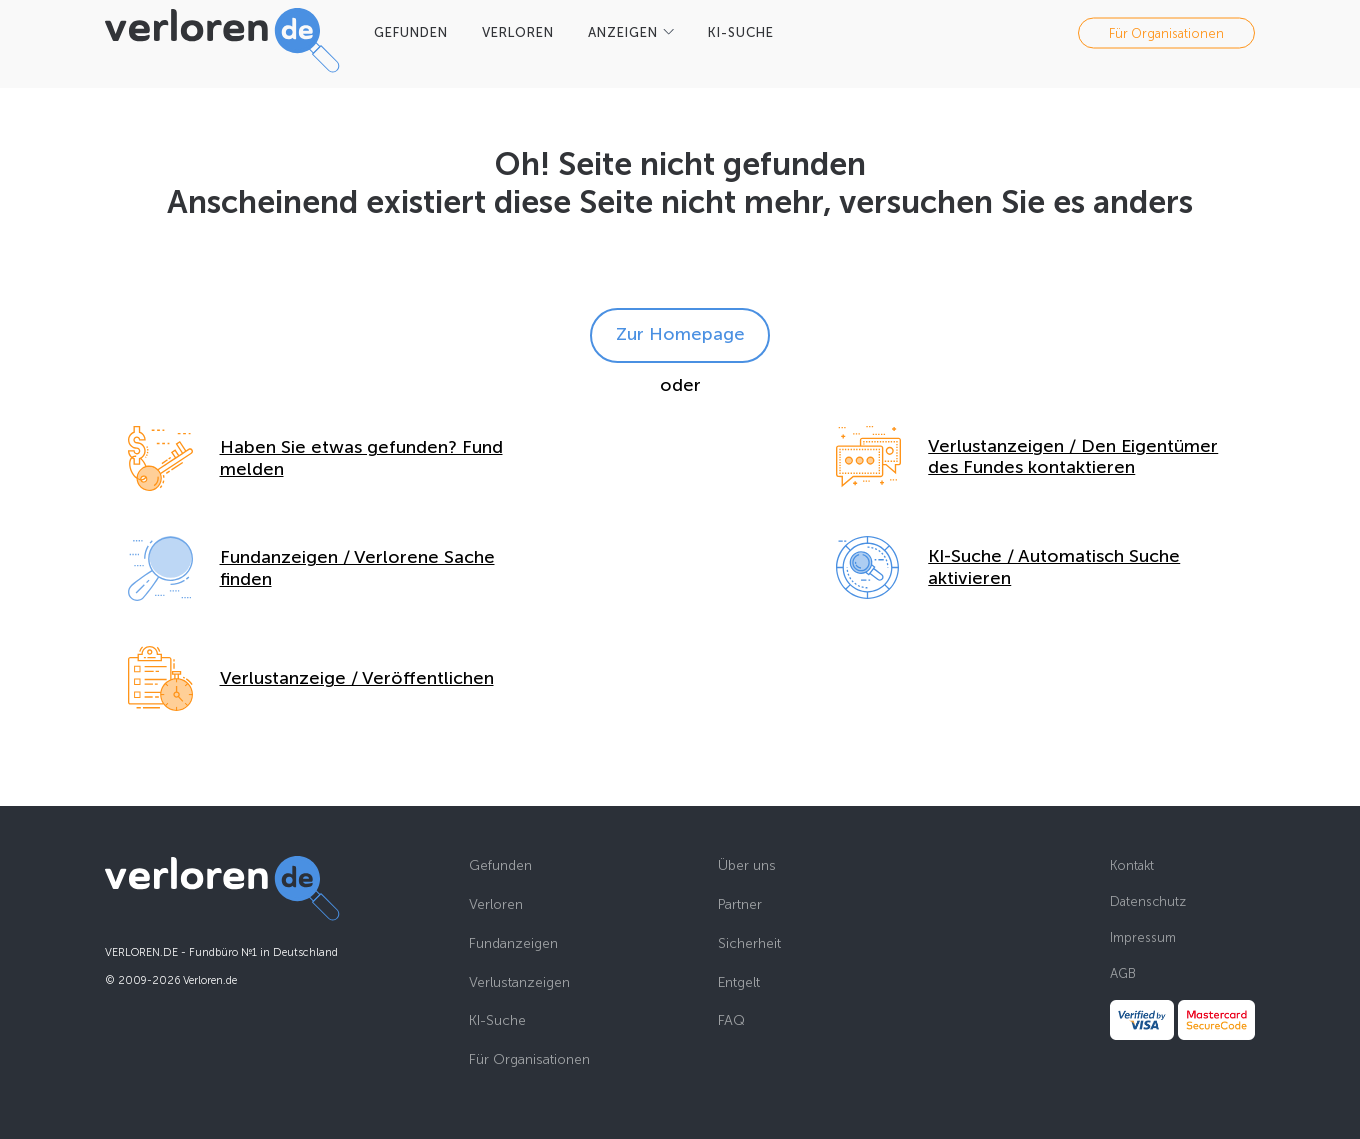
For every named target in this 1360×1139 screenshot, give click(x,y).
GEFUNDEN (411, 32)
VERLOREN (518, 32)
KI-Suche (497, 1021)
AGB (1123, 973)
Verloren (496, 905)
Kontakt (1132, 865)
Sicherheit (749, 944)
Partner (740, 905)
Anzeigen (623, 32)
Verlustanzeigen (519, 983)
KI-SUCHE (741, 32)
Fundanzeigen (513, 944)
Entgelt (739, 983)
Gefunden (500, 866)
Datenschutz (1148, 901)
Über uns (747, 866)
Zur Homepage (680, 334)
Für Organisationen (1166, 32)
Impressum (1143, 937)
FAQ (731, 1021)
